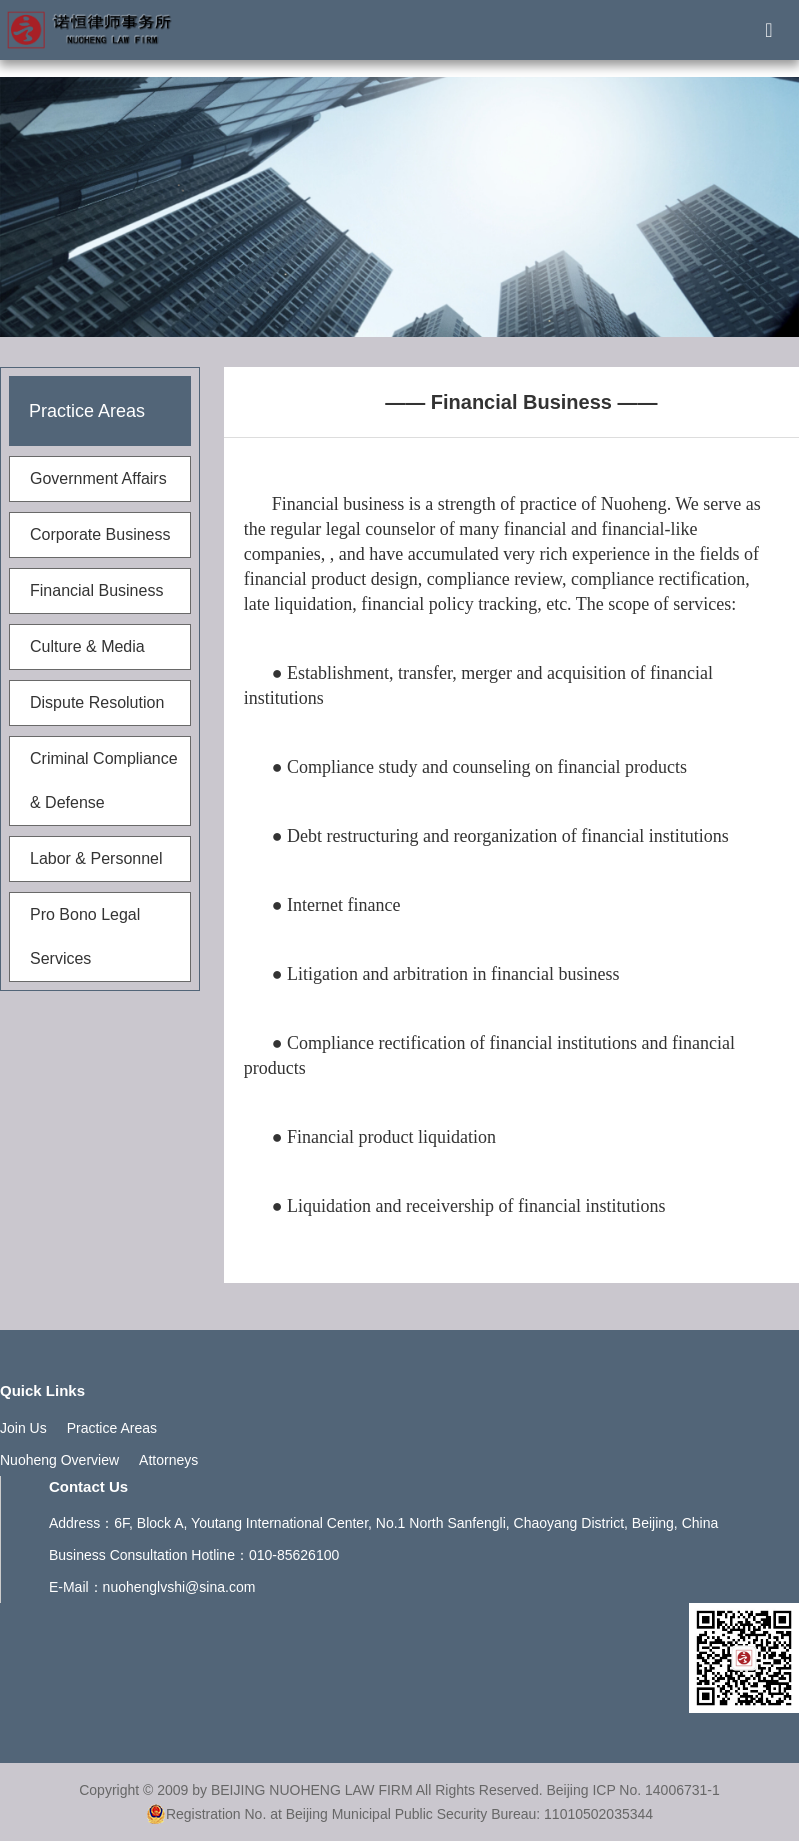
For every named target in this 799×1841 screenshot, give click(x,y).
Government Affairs (98, 478)
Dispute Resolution (97, 702)
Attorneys (168, 1460)
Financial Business (96, 590)
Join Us (23, 1428)
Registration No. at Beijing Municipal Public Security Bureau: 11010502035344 (399, 1814)
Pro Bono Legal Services (85, 936)
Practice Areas (112, 1428)
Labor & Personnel (96, 858)
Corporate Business (100, 534)
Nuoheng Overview (59, 1460)
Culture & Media (87, 646)
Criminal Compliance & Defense (104, 780)
